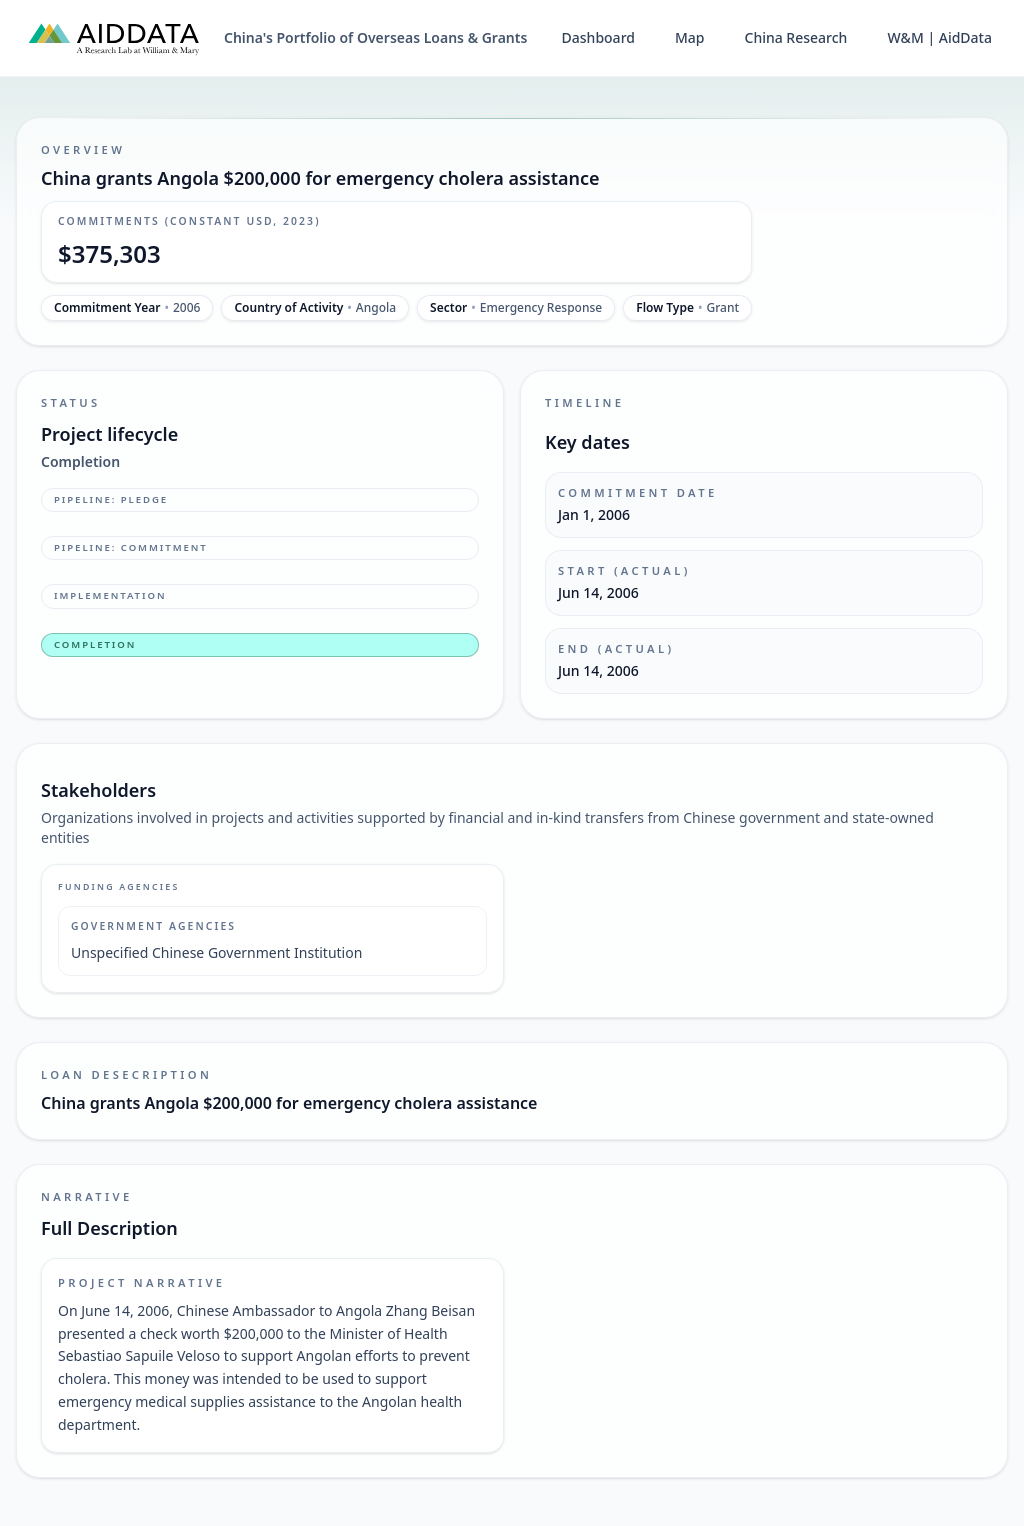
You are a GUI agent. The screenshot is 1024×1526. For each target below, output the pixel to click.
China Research (796, 37)
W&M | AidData (939, 37)
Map (690, 37)
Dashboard (598, 37)
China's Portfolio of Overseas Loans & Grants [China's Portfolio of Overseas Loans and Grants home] (375, 37)
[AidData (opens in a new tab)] (114, 38)
